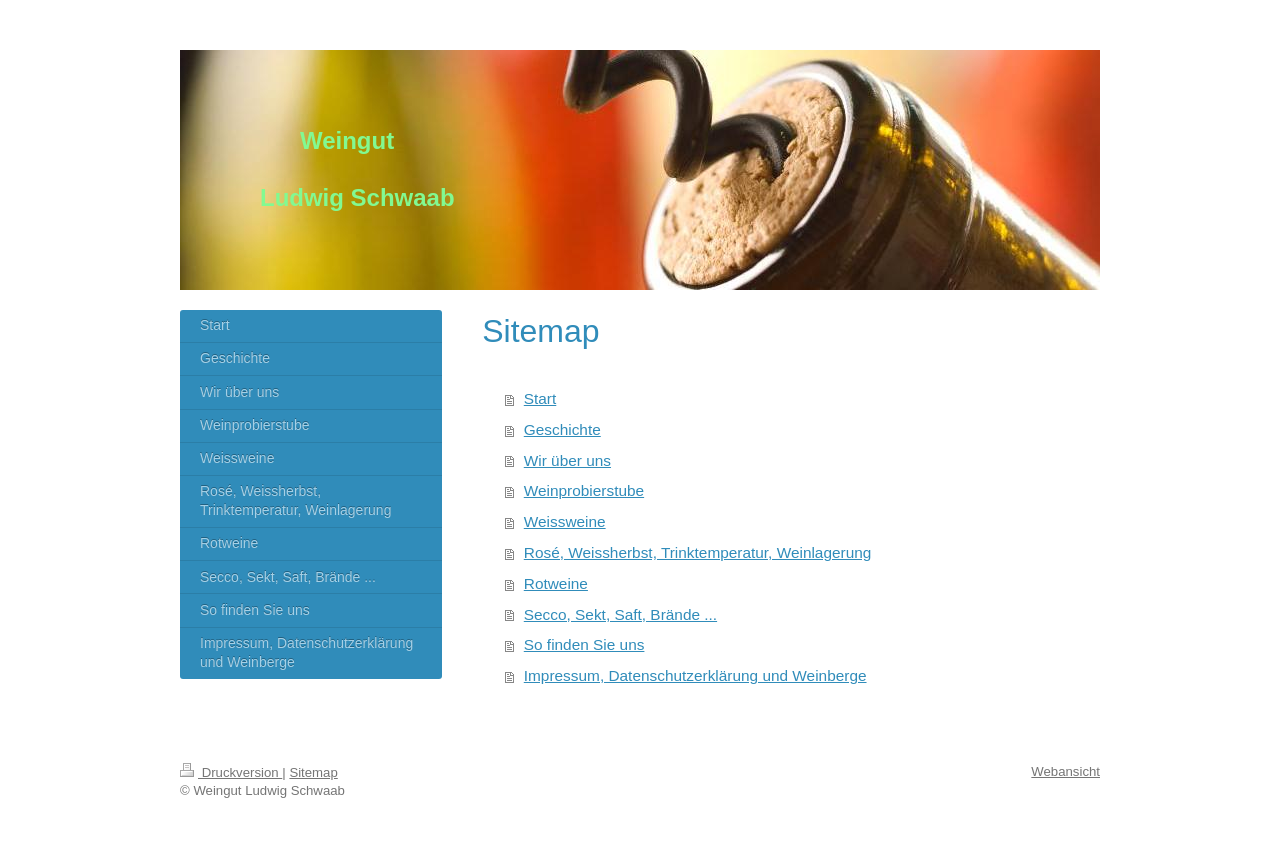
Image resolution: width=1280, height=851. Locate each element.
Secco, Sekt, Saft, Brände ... (620, 614)
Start (540, 398)
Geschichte (562, 429)
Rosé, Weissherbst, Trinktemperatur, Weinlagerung (698, 552)
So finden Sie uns (584, 644)
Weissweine (565, 521)
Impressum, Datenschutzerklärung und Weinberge (695, 675)
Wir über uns (567, 460)
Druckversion (231, 772)
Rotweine (556, 583)
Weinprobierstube (584, 490)
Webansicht (1065, 771)
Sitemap (313, 772)
